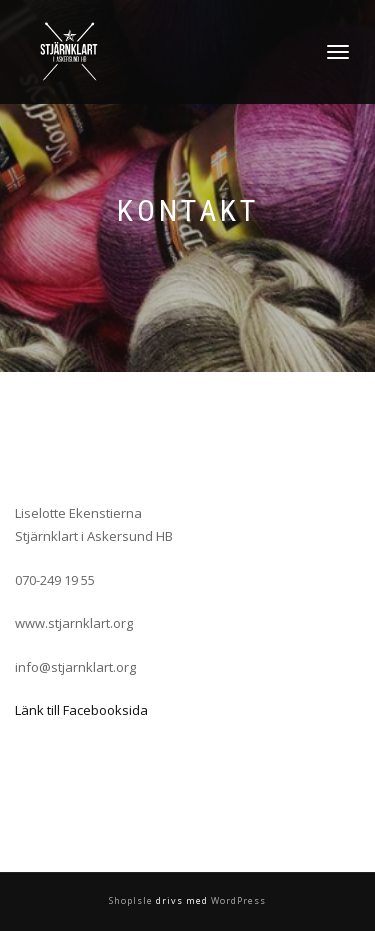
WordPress (237, 900)
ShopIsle (132, 900)
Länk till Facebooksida (81, 710)
